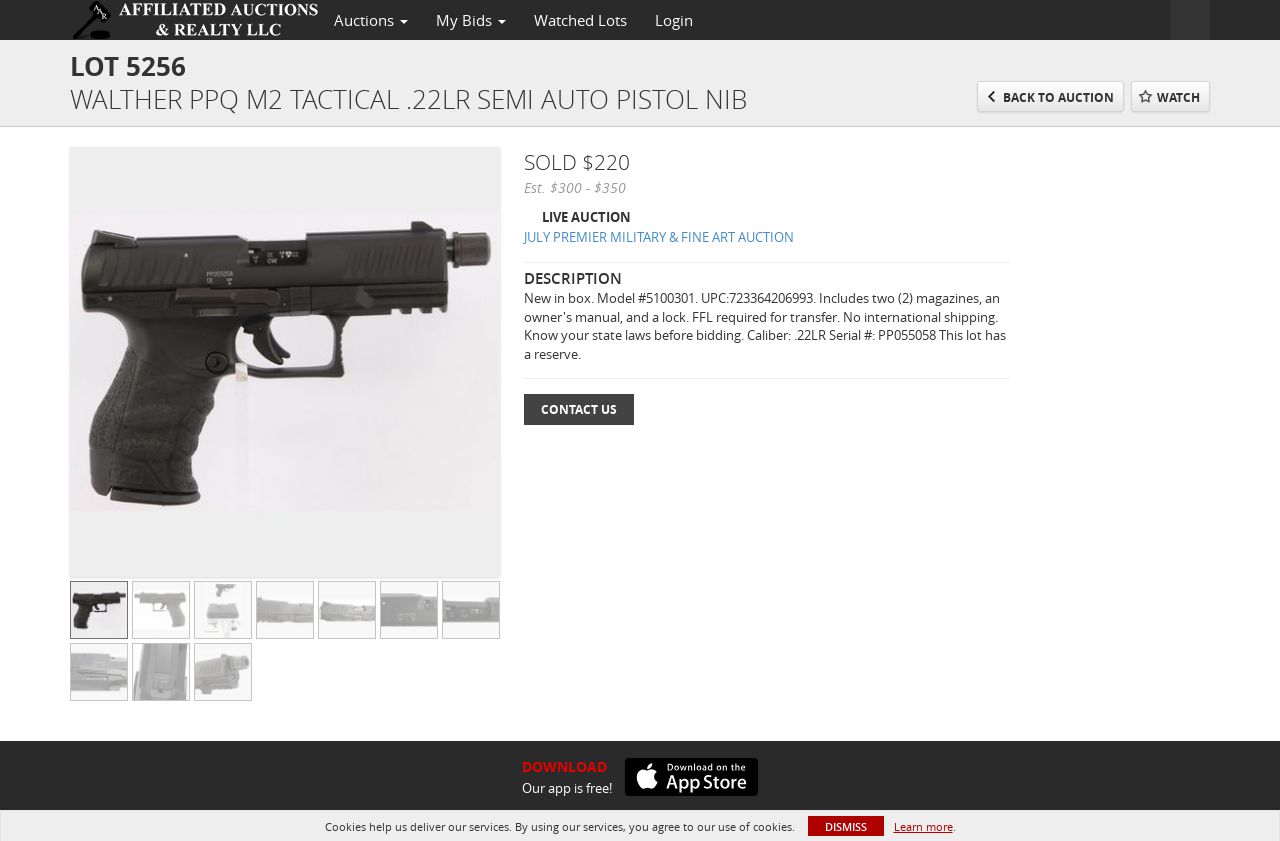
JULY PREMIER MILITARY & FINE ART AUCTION (659, 237)
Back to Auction (1058, 97)
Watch (1178, 97)
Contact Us (579, 409)
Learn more (923, 826)
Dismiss (846, 826)
